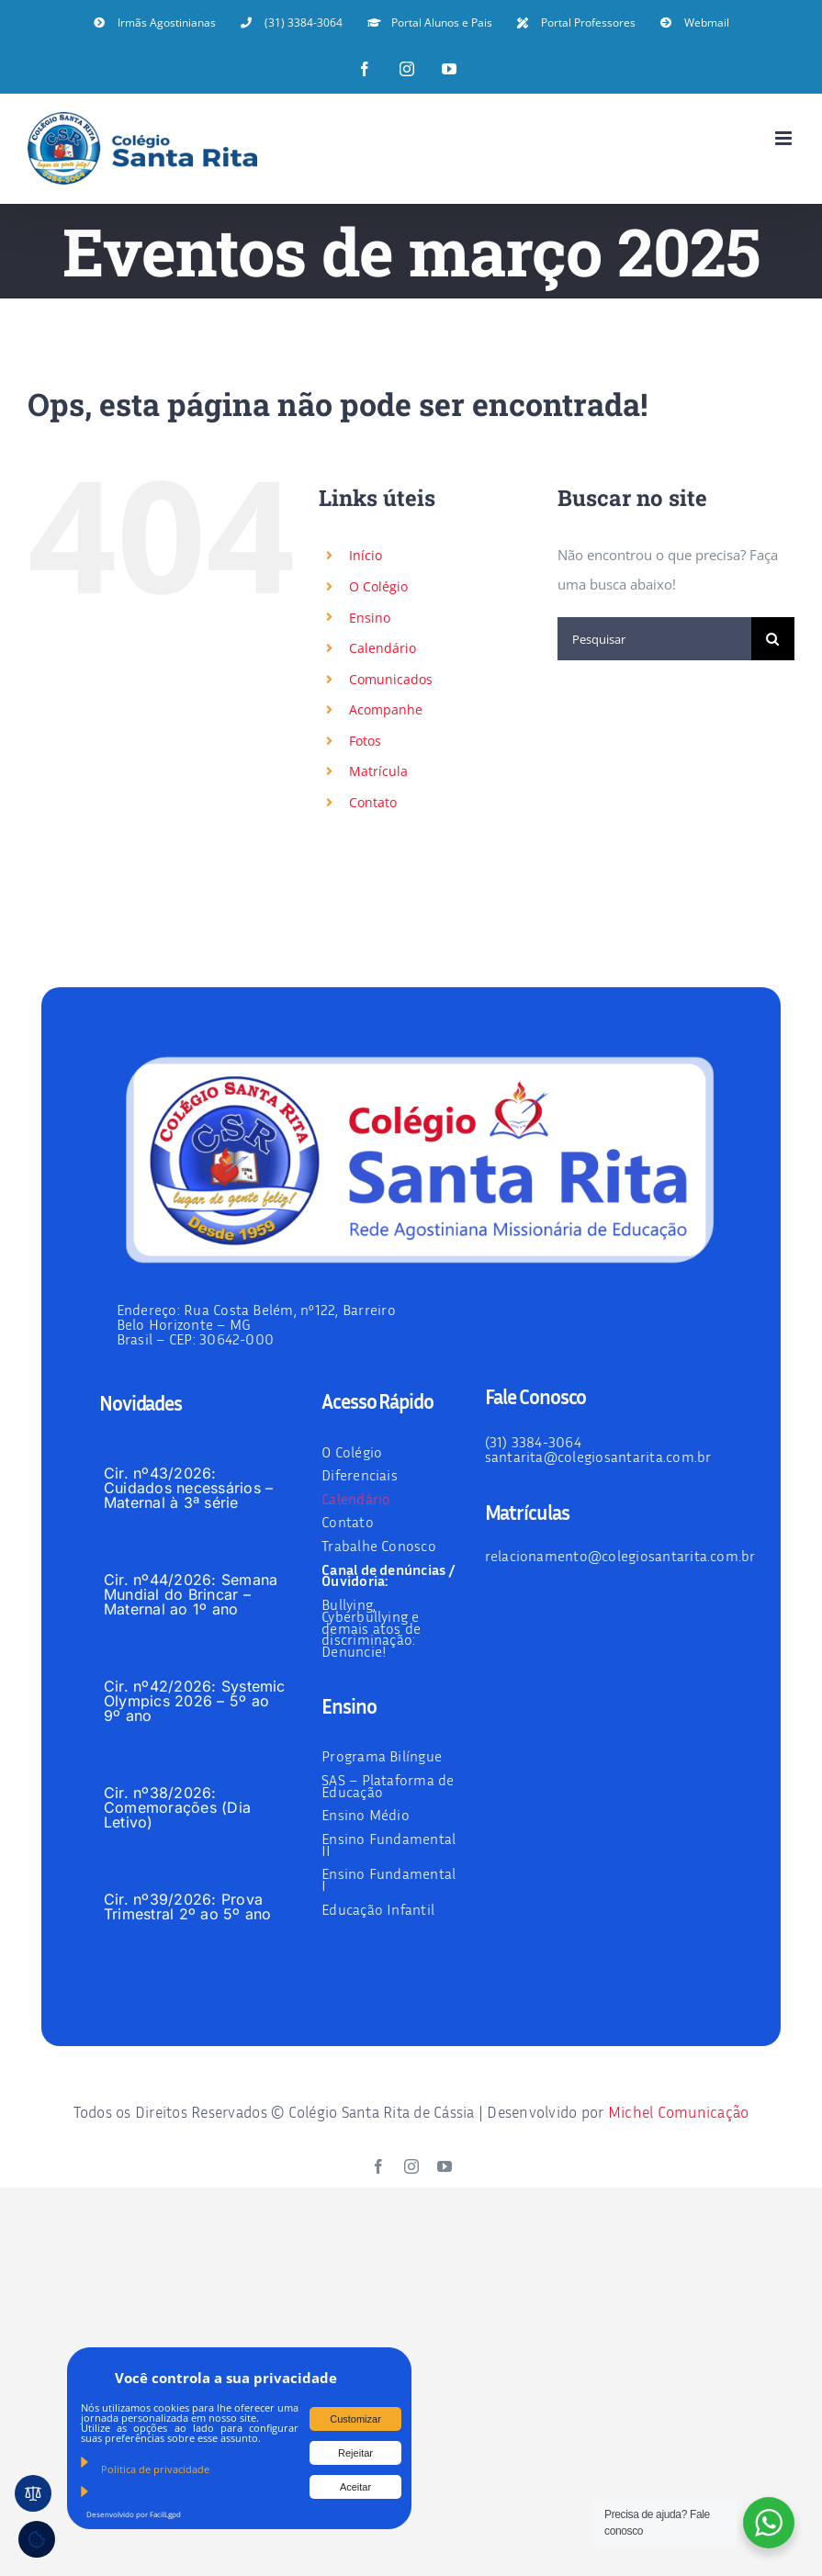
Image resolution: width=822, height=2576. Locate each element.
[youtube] (444, 2166)
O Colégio (378, 586)
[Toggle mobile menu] (784, 138)
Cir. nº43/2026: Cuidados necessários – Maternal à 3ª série (188, 1488)
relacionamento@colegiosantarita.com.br (620, 1556)
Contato (373, 802)
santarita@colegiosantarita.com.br (598, 1456)
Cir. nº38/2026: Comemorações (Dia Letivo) (177, 1807)
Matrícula (378, 771)
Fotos (365, 740)
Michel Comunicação (678, 2111)
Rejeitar (355, 2452)
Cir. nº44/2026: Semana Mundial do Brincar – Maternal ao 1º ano (190, 1594)
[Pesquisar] (654, 638)
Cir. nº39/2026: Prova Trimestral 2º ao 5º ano (188, 1906)
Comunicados (391, 679)
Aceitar (355, 2486)
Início (365, 555)
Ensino (369, 617)
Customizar (355, 2418)
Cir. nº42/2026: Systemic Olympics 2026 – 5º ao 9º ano (195, 1701)
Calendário (382, 648)
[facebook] (378, 2166)
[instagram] (411, 2166)
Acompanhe (385, 709)
